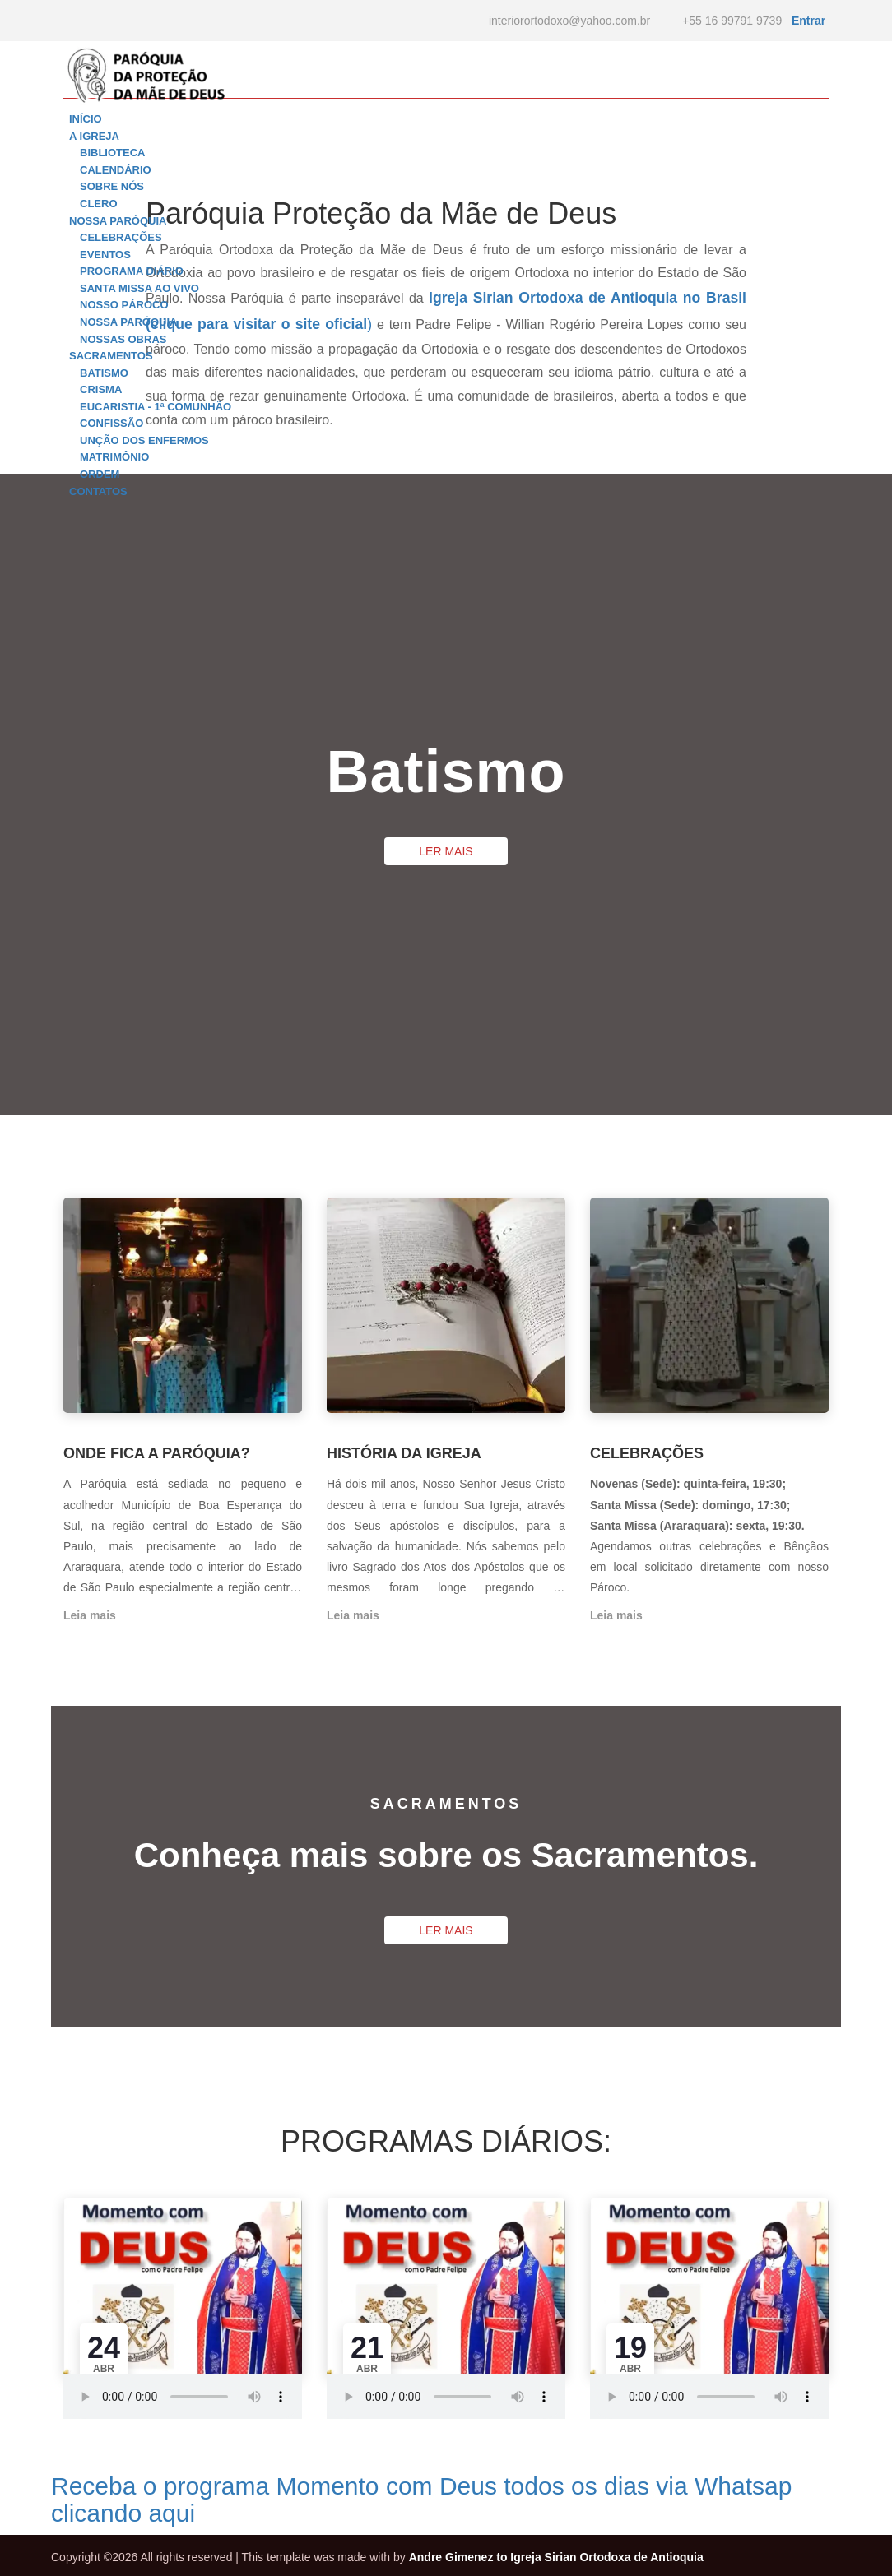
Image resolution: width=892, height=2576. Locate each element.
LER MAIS (445, 851)
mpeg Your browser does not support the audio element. (182, 2396)
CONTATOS (98, 491)
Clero (99, 203)
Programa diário (132, 271)
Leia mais (89, 1615)
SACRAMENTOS (111, 356)
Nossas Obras (123, 339)
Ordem (99, 474)
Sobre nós (112, 186)
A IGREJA (94, 136)
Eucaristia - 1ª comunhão (155, 407)
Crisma (101, 389)
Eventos (105, 254)
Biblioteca (112, 152)
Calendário (115, 170)
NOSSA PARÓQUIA (117, 221)
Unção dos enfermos (144, 440)
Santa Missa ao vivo (139, 288)
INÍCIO (85, 119)
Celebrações (121, 237)
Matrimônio (114, 457)
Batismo (104, 373)
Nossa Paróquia (128, 322)
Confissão (111, 423)
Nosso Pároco (124, 305)
